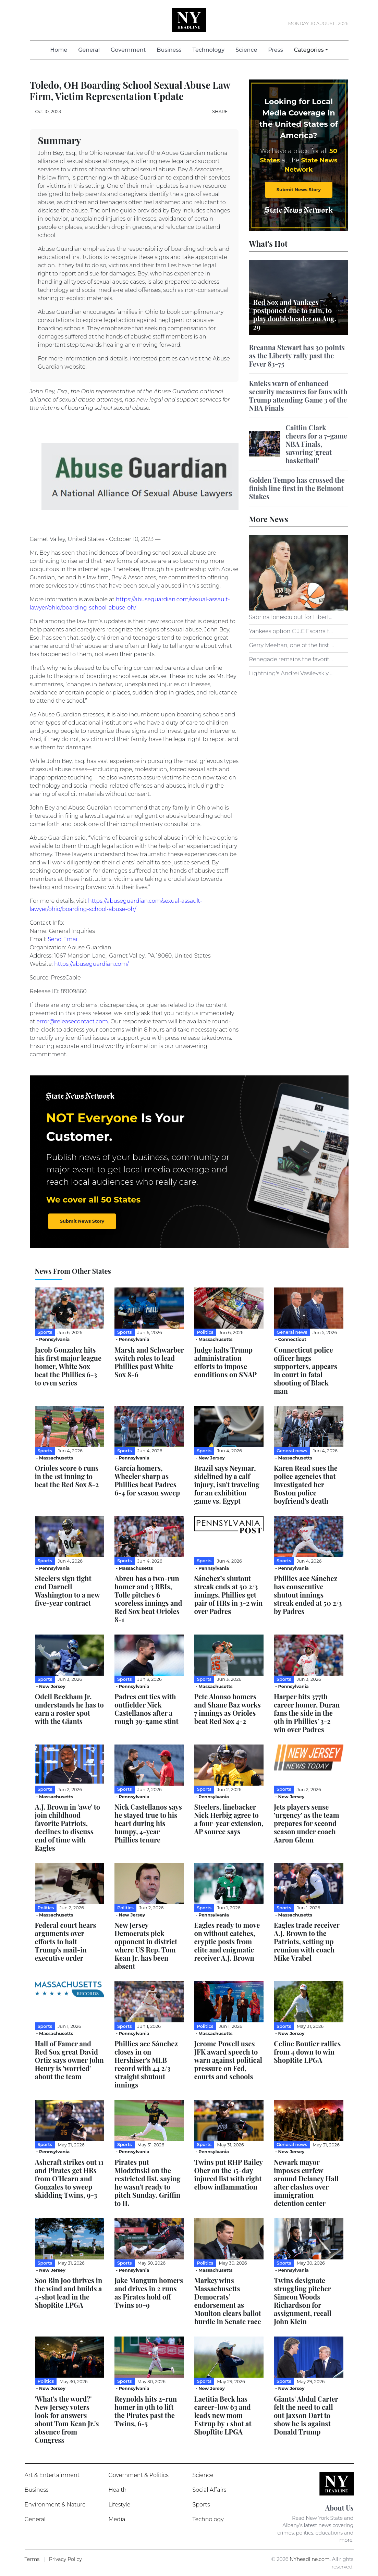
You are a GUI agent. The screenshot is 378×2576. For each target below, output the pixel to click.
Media (117, 2519)
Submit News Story (299, 189)
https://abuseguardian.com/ (91, 964)
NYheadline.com (310, 2559)
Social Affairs (210, 2490)
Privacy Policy (65, 2559)
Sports (201, 2504)
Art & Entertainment (52, 2475)
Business (169, 50)
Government (128, 50)
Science (246, 50)
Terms (32, 2559)
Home (61, 49)
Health (118, 2490)
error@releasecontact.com (72, 1021)
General (89, 50)
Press (275, 50)
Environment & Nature (55, 2504)
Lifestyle (120, 2504)
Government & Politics (139, 2475)
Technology (208, 50)
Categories (309, 50)
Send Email (63, 939)
